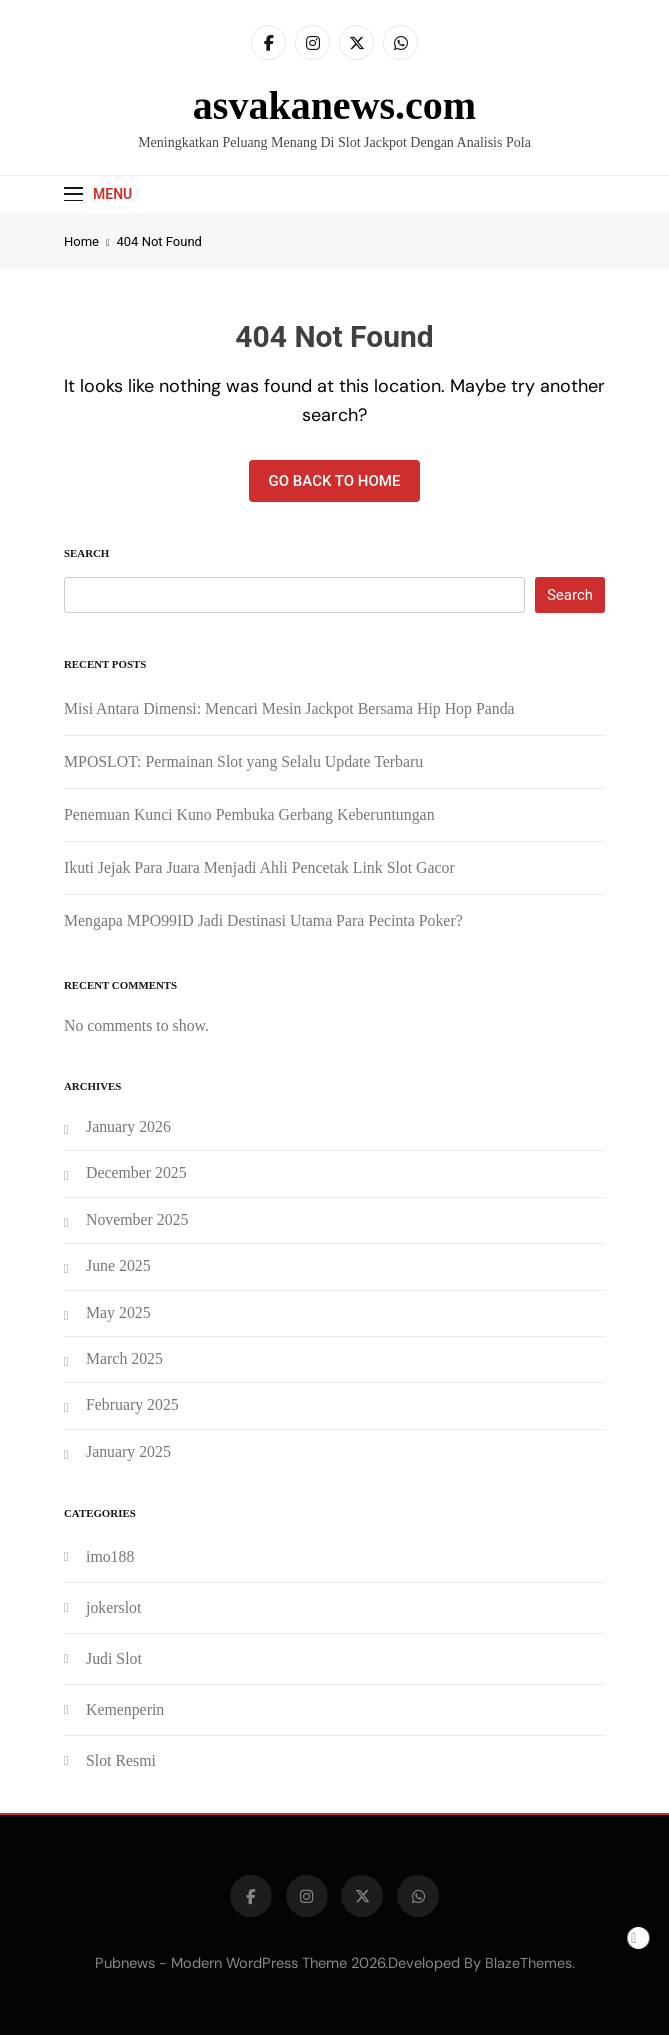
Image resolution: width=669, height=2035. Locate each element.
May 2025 (118, 1312)
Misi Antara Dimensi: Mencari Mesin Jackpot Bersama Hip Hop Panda (289, 708)
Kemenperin (125, 1709)
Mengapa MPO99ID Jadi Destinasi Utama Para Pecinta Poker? (263, 920)
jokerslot (113, 1607)
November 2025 (137, 1219)
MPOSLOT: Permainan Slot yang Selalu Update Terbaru (243, 761)
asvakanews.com (334, 105)
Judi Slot (114, 1658)
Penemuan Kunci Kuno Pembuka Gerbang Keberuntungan (249, 814)
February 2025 (132, 1404)
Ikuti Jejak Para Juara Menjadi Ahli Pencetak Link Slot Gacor (259, 867)
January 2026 (128, 1126)
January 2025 (128, 1451)
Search (86, 553)
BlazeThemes (528, 1963)
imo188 (110, 1556)
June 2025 (118, 1265)
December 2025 (136, 1172)
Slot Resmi (121, 1760)
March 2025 (124, 1358)
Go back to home (335, 481)
